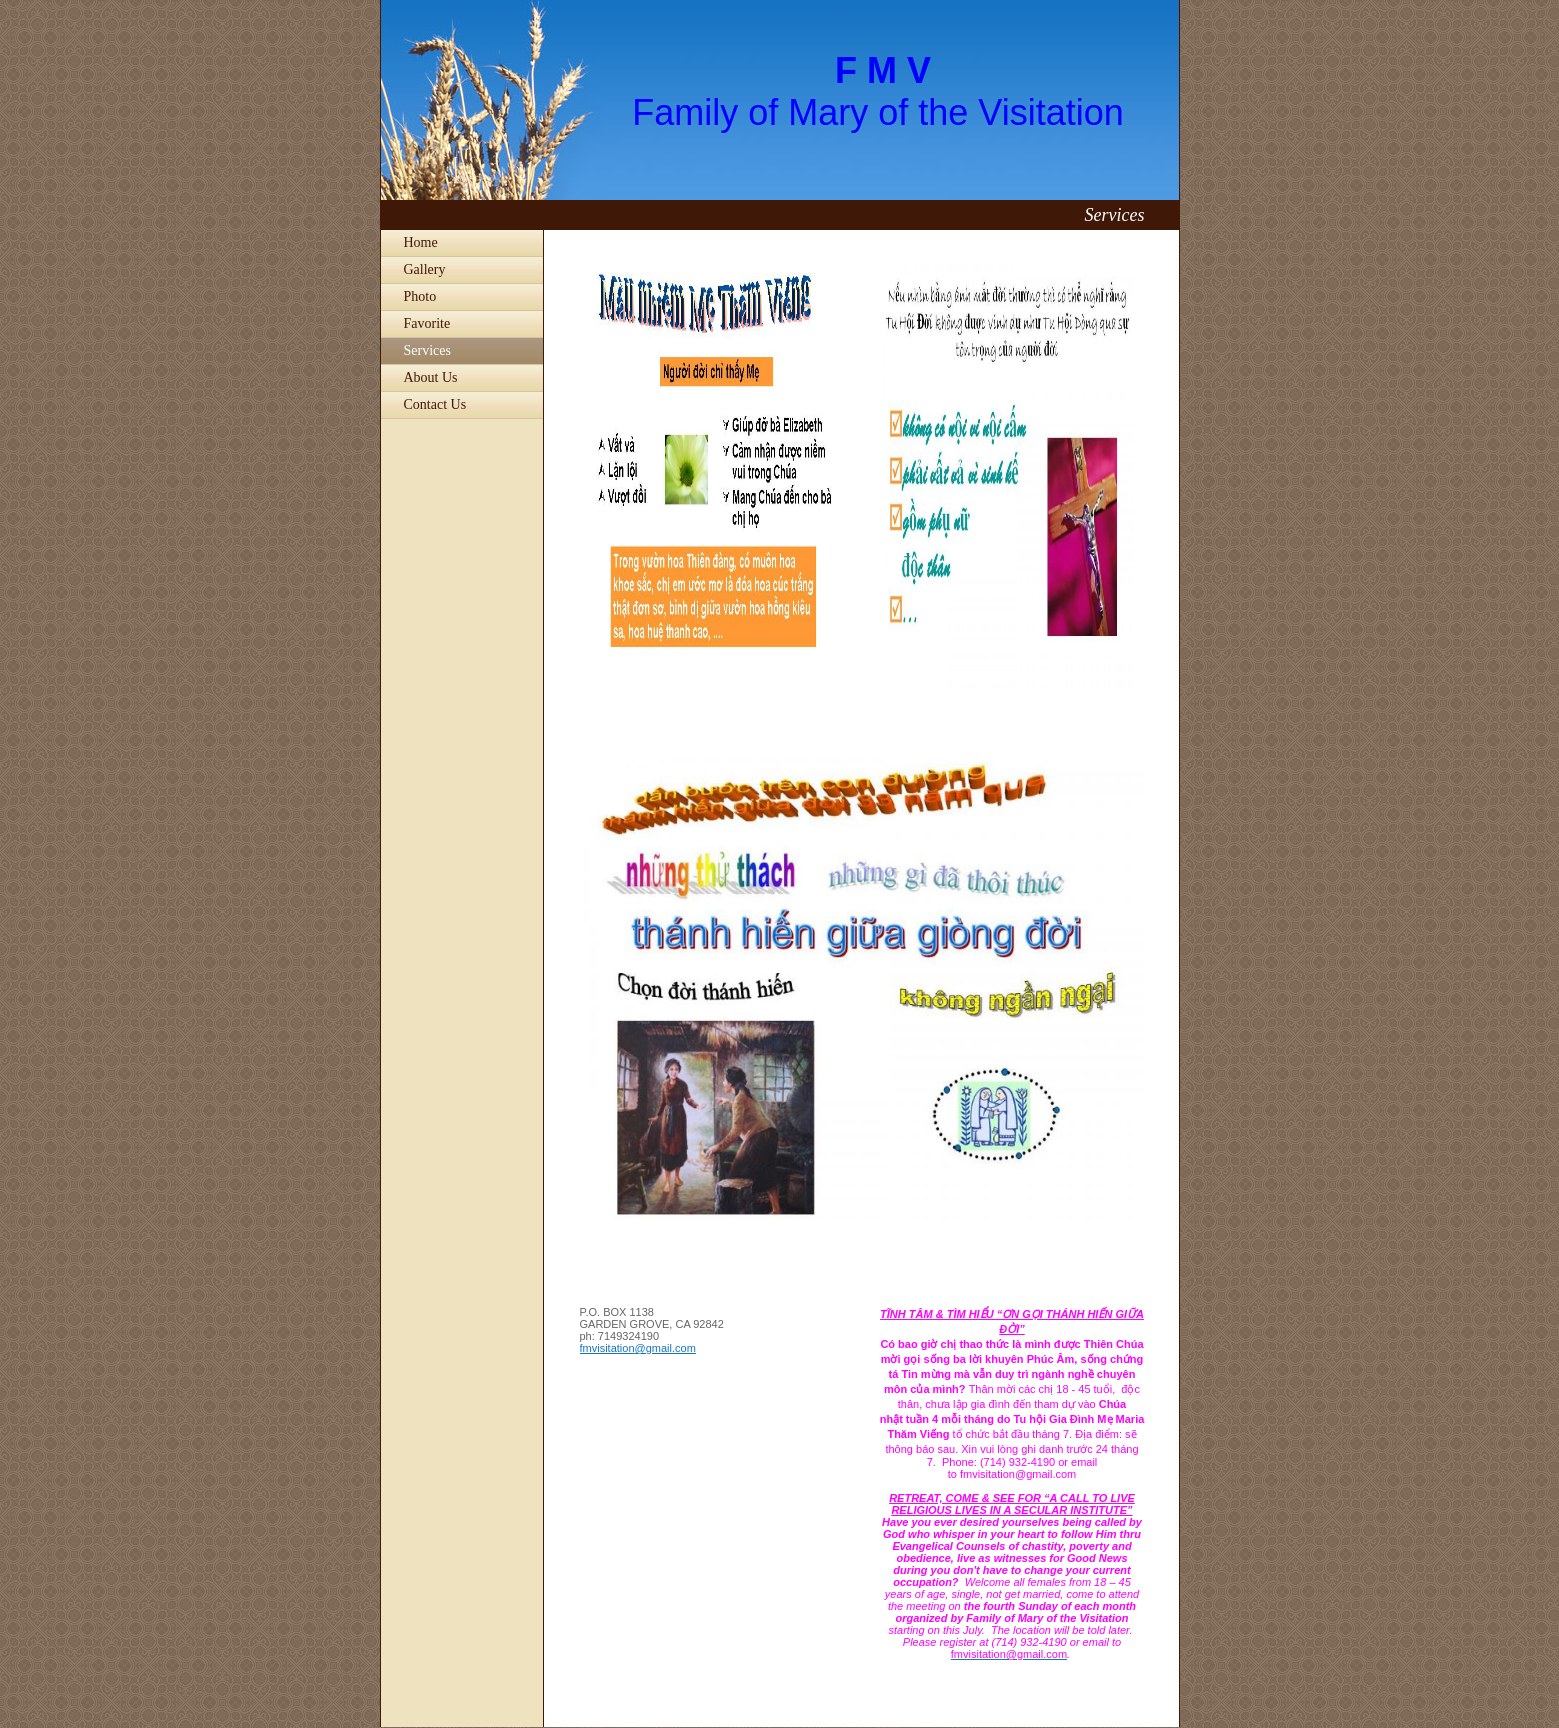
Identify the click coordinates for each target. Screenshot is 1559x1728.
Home (421, 242)
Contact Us (435, 404)
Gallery (425, 269)
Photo (420, 296)
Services (427, 350)
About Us (431, 377)
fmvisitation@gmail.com (638, 1348)
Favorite (427, 323)
